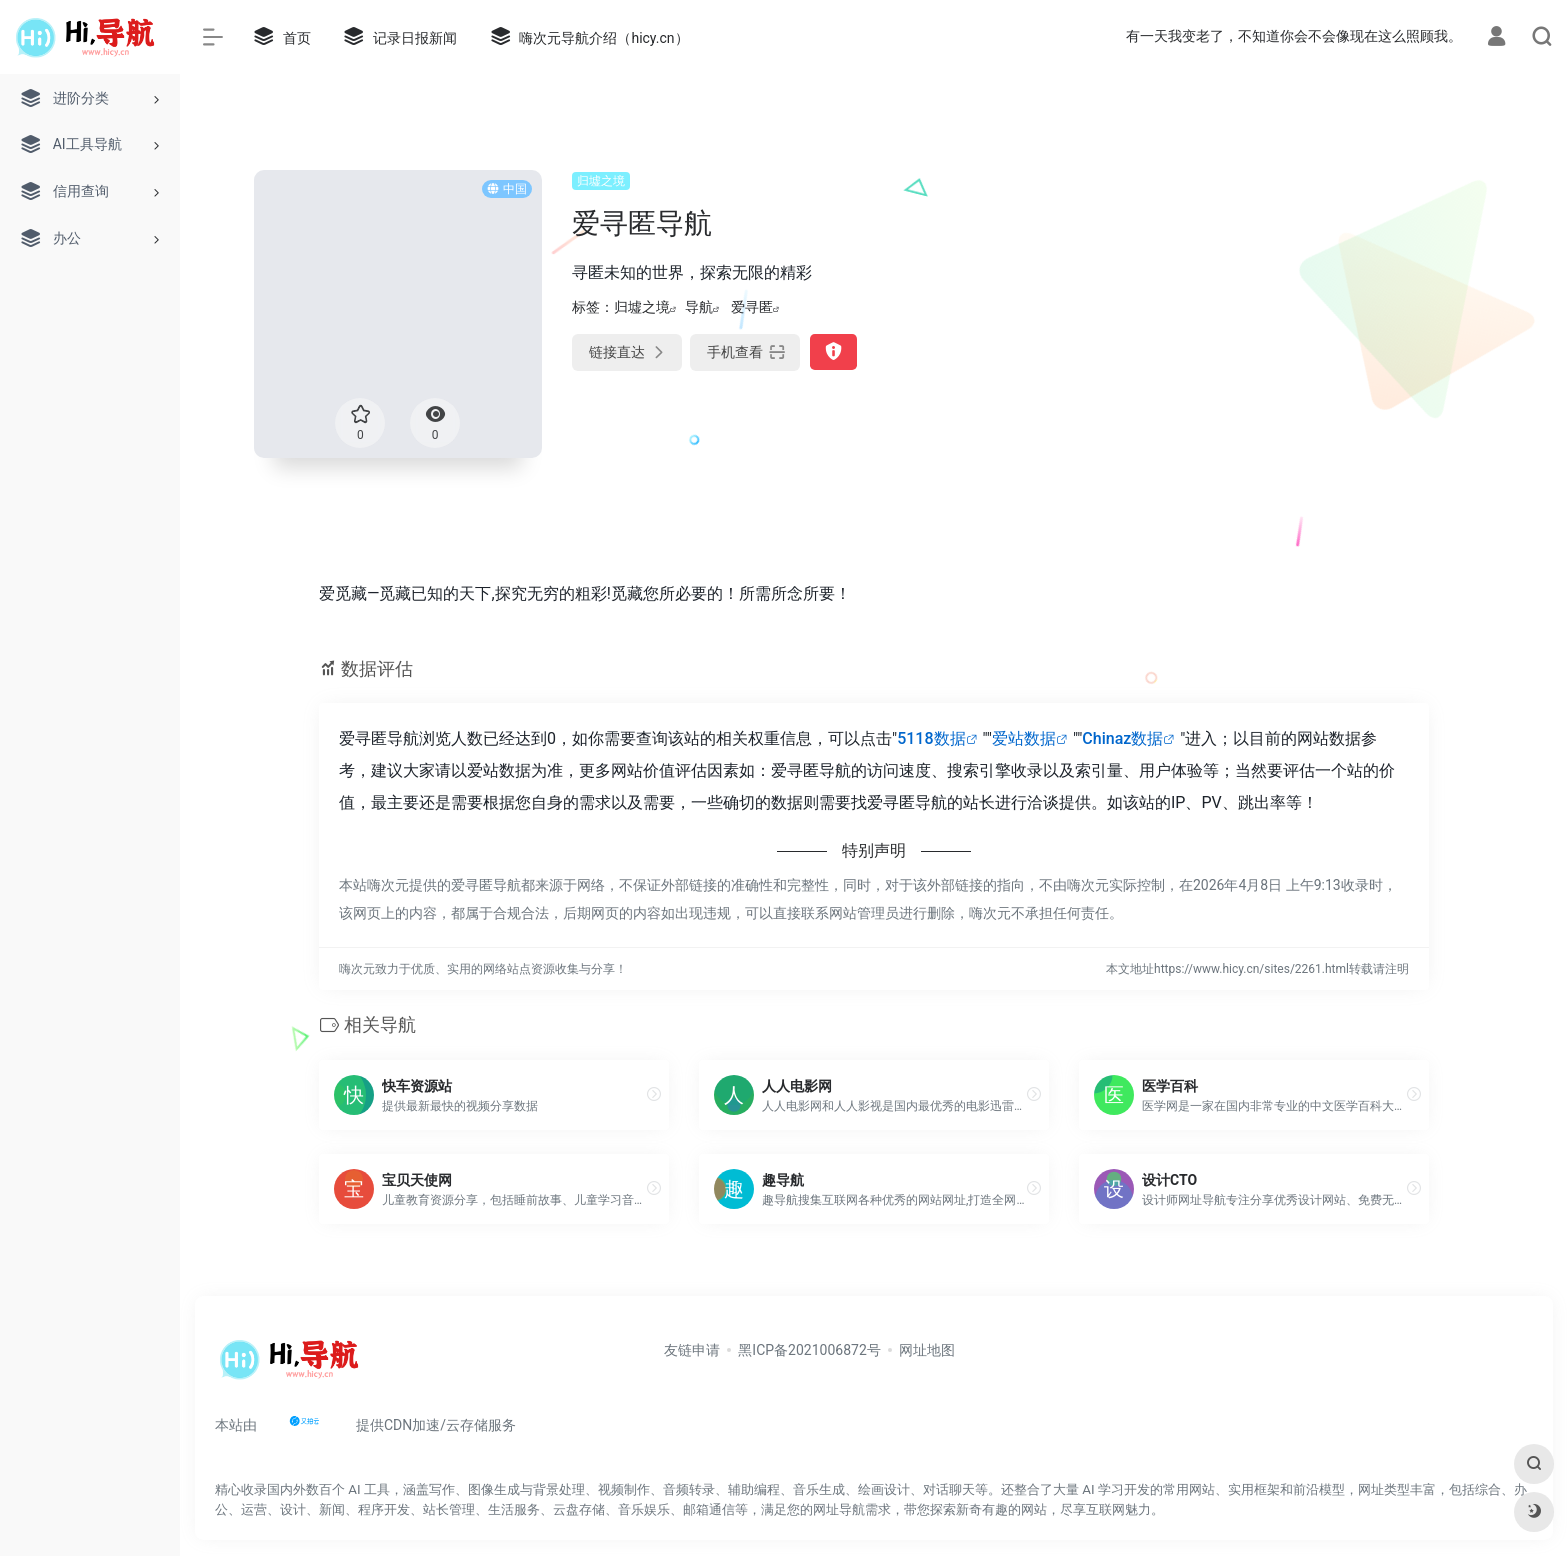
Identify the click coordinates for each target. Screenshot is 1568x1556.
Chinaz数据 (1122, 738)
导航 (699, 307)
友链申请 (692, 1350)
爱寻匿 (752, 307)
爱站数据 (1024, 738)
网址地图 (927, 1350)
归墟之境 (601, 181)
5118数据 (931, 738)
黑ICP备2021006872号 (809, 1350)
